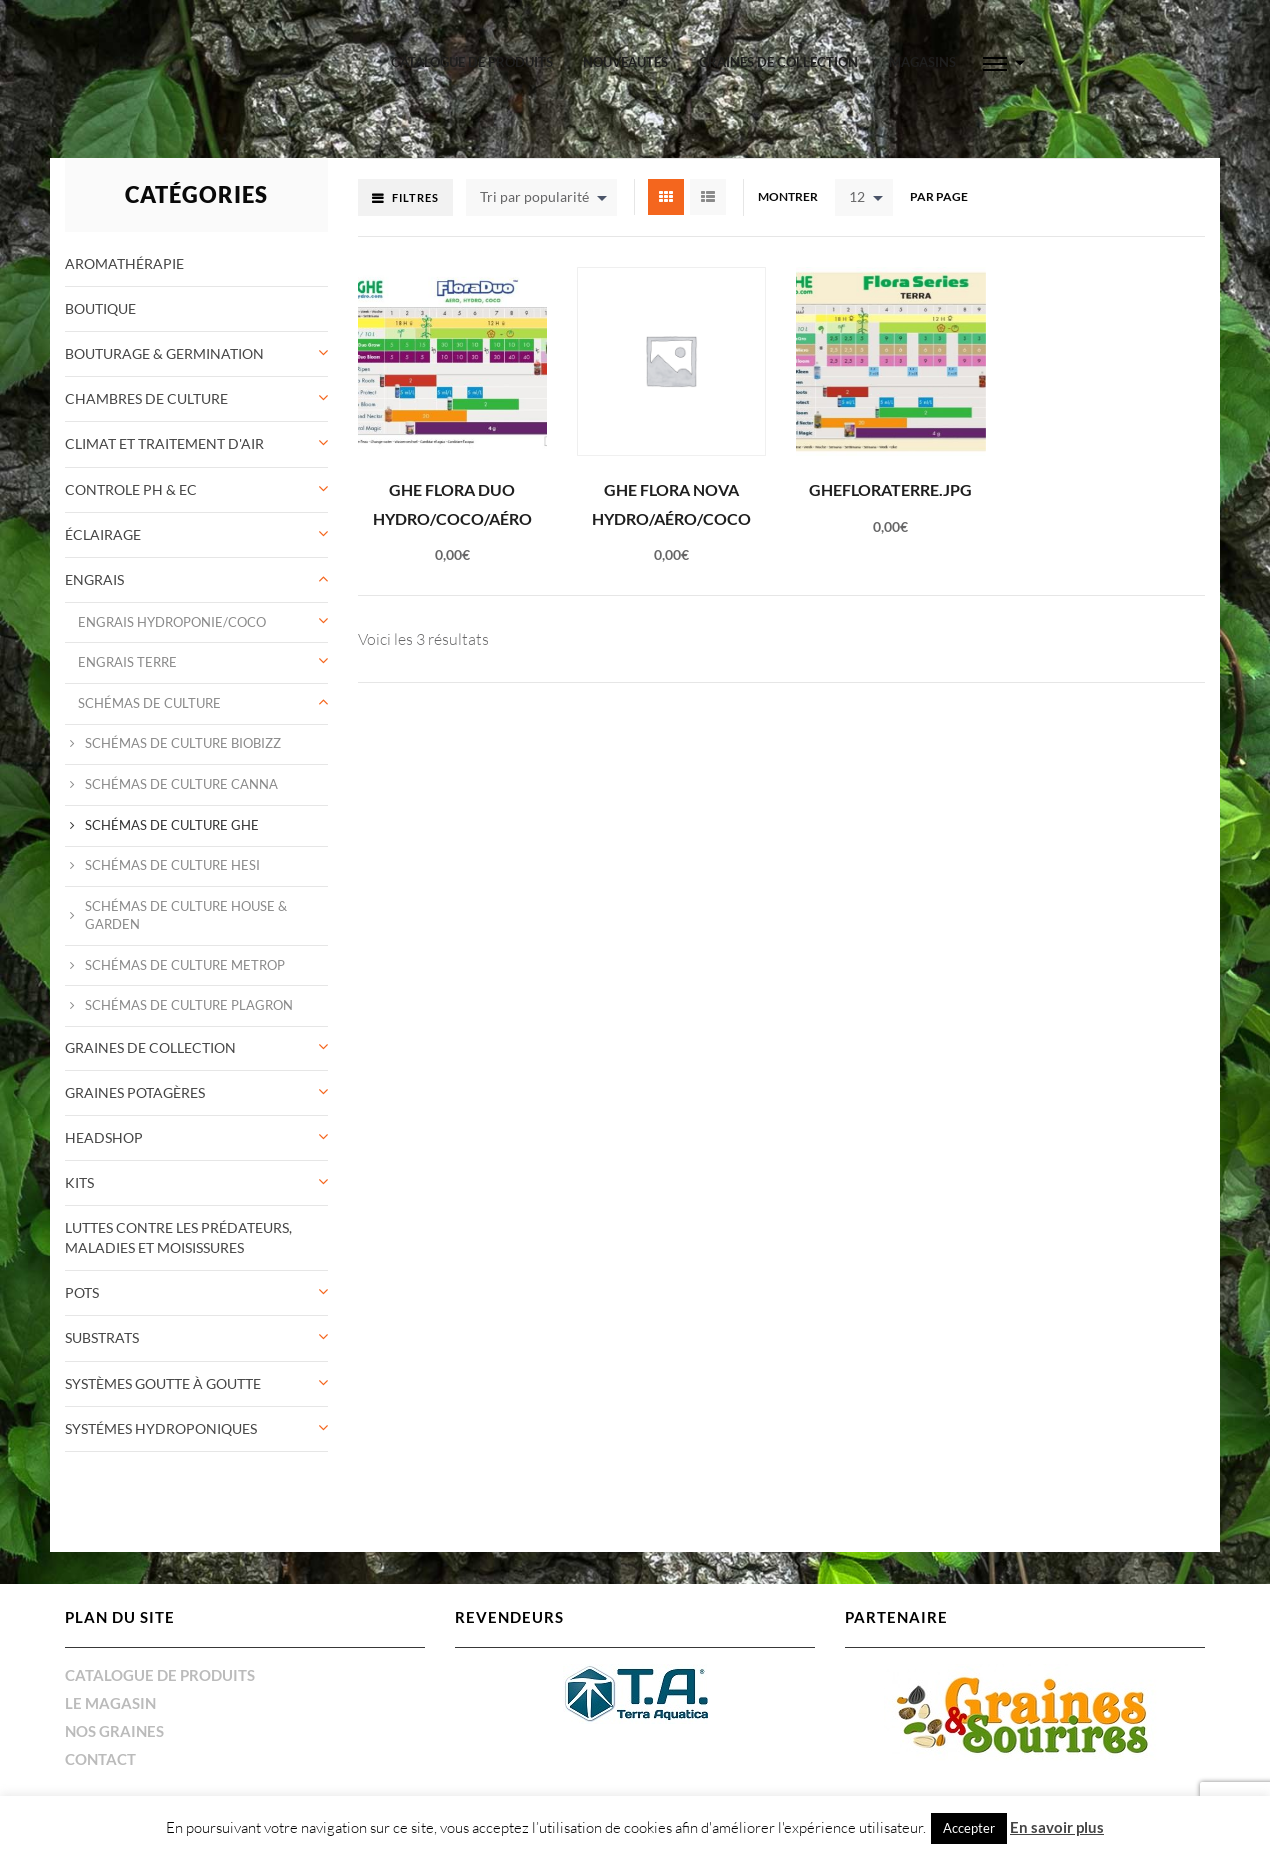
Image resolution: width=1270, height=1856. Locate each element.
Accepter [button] (969, 1828)
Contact (100, 1759)
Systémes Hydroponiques (161, 1428)
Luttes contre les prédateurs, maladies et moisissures (178, 1237)
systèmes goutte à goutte (163, 1383)
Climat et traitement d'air (164, 443)
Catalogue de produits (472, 62)
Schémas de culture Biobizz (183, 743)
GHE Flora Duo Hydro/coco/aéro (452, 504)
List (708, 197)
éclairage (103, 534)
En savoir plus (1057, 1827)
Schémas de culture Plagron (189, 1005)
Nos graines (114, 1731)
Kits (79, 1182)
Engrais (94, 579)
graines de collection (778, 62)
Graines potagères (135, 1092)
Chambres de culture (146, 398)
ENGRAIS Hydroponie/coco (172, 622)
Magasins (922, 62)
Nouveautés (625, 62)
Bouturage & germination (164, 353)
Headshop (104, 1137)
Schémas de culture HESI (172, 865)
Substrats (102, 1337)
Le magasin (110, 1703)
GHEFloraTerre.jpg (890, 489)
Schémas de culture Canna (181, 784)
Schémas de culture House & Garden (186, 915)
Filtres (415, 197)
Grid (666, 197)
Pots (82, 1292)
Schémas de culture (149, 703)
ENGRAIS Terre (127, 662)
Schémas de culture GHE (172, 825)
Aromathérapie (124, 263)
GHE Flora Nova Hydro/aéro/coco (671, 504)
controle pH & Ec (131, 489)
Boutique (100, 308)
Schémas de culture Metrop (185, 965)
